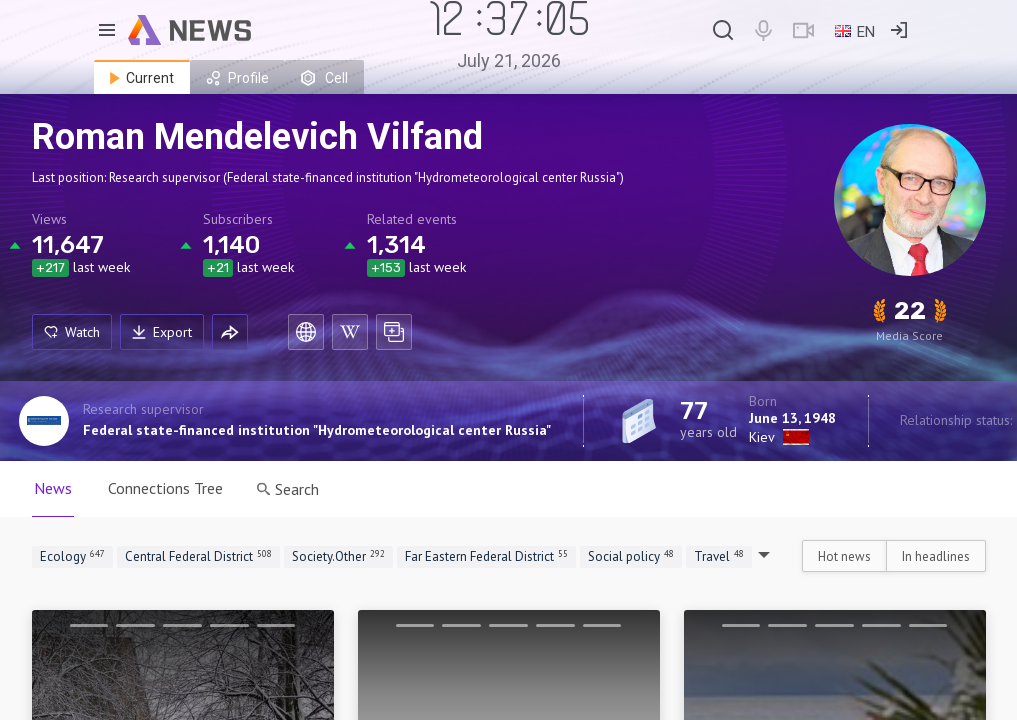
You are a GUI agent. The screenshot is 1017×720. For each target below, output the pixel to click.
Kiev (762, 437)
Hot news (844, 556)
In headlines (936, 556)
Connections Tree (165, 488)
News (53, 488)
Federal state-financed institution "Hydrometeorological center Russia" (317, 430)
